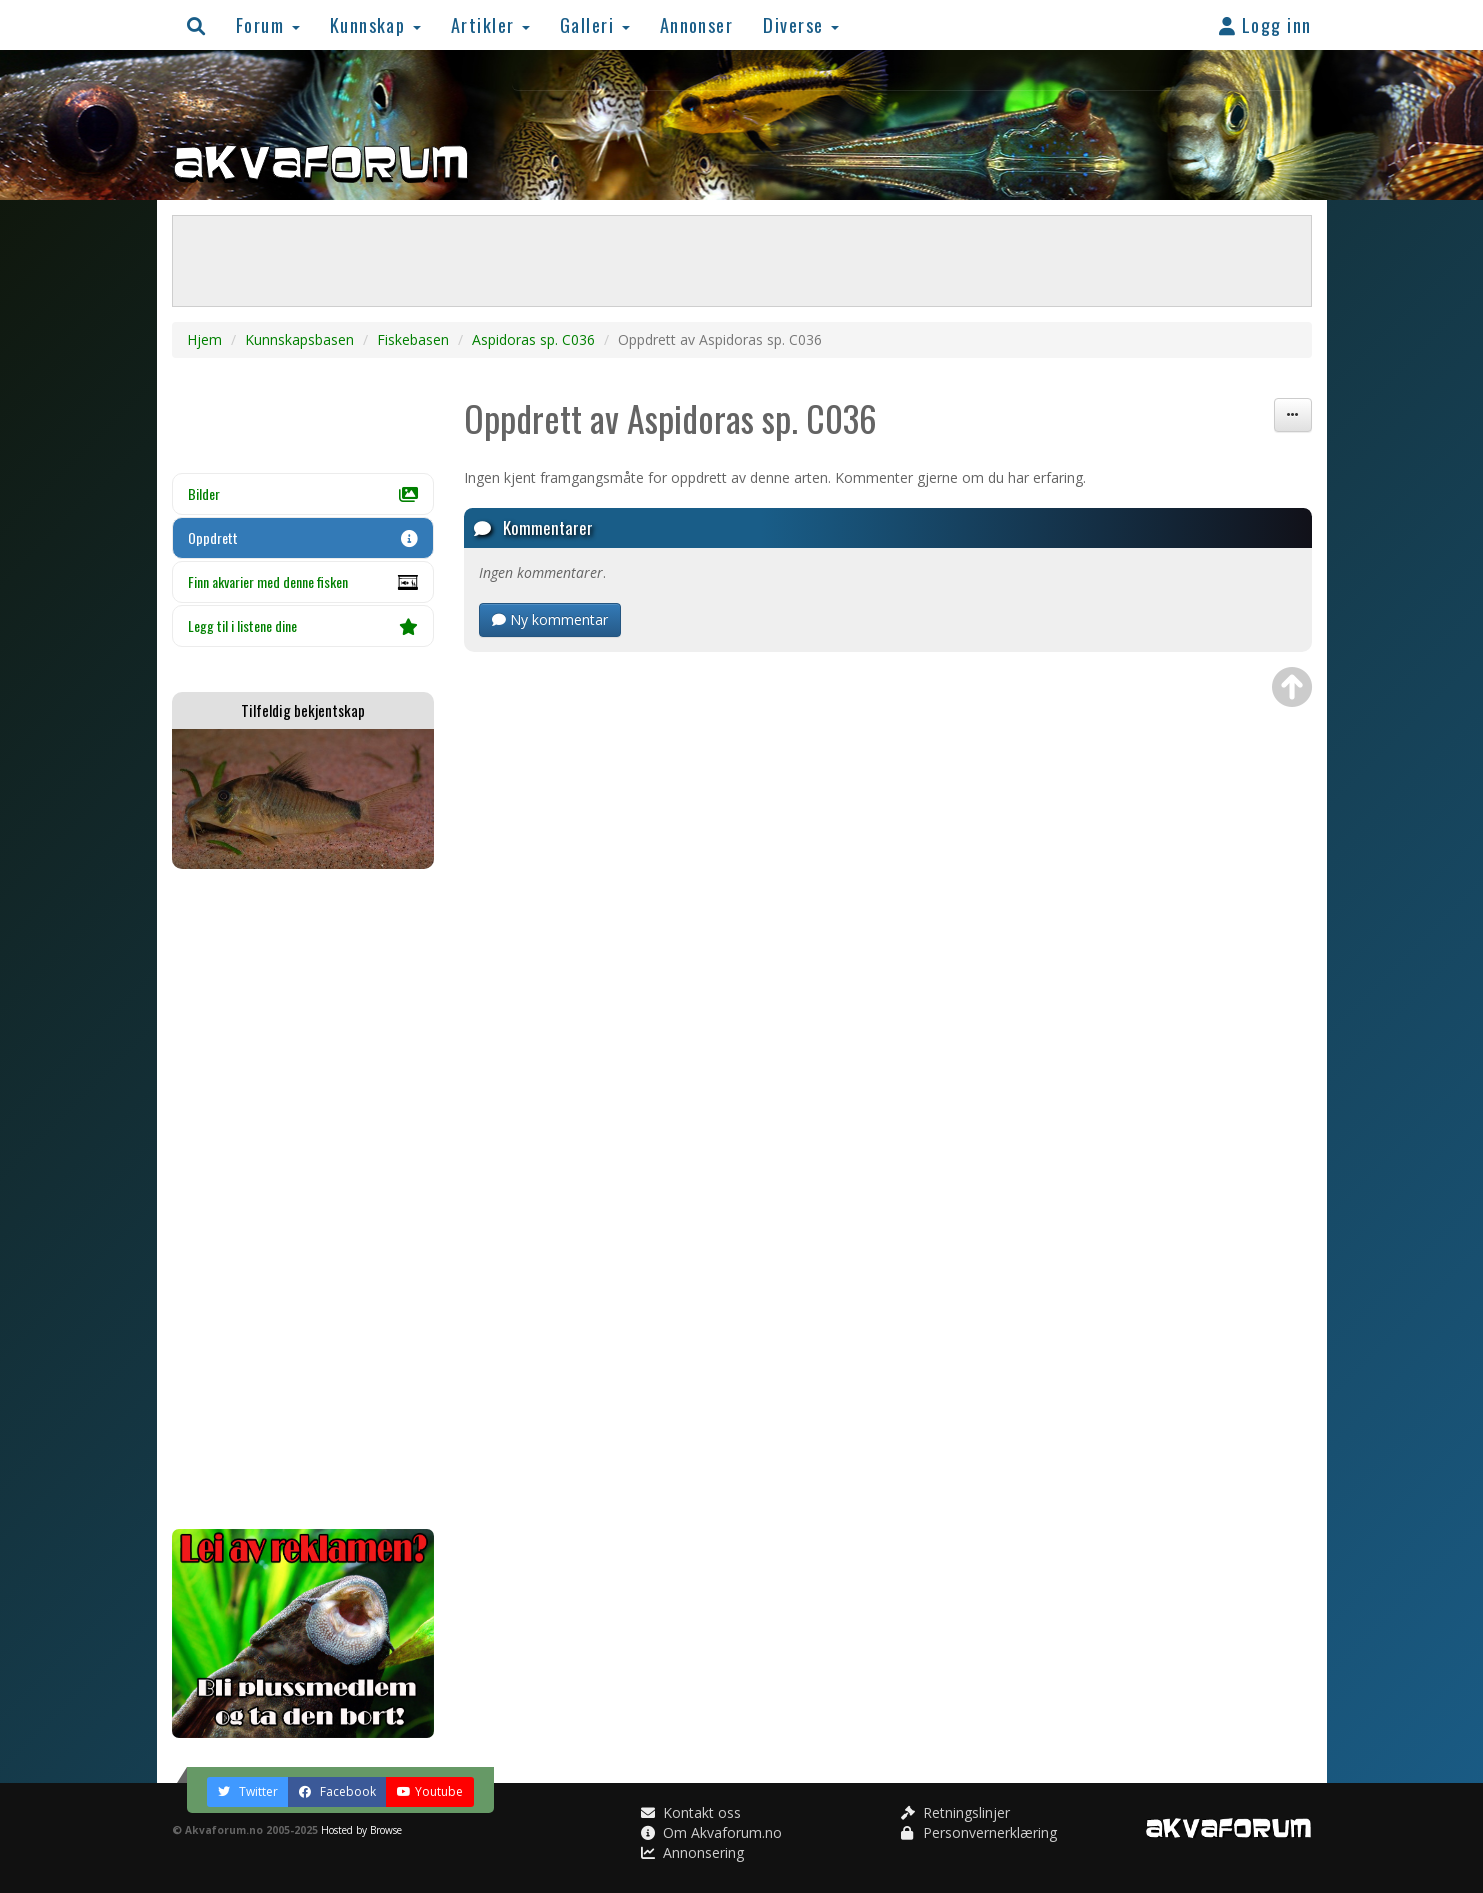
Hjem (204, 339)
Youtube (430, 1791)
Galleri (595, 24)
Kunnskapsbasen (299, 339)
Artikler (490, 24)
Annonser (697, 24)
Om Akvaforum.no (711, 1832)
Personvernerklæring (979, 1832)
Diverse (801, 24)
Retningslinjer (955, 1812)
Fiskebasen (413, 339)
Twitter (248, 1791)
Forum (268, 24)
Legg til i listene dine (303, 625)
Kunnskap (375, 24)
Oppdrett (303, 537)
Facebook (337, 1791)
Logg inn (1265, 24)
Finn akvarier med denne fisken (303, 587)
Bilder (303, 493)
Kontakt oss (691, 1812)
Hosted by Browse (361, 1830)
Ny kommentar (550, 619)
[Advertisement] (303, 1199)
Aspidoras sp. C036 (533, 339)
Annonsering (692, 1852)
